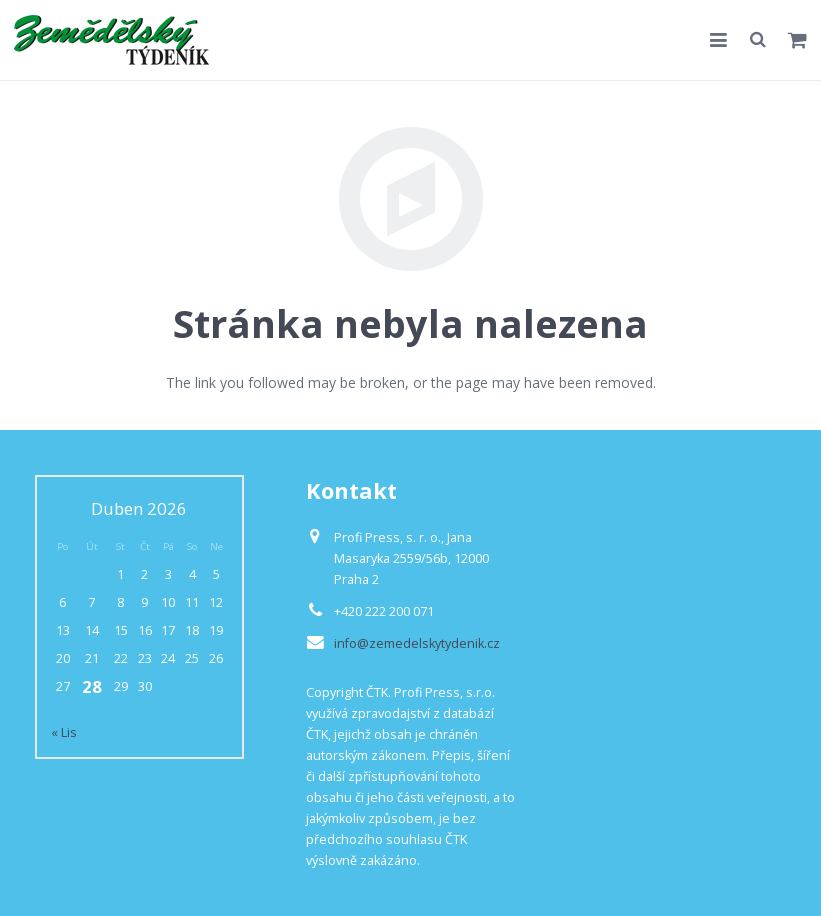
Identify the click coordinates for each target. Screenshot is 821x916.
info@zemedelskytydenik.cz (417, 643)
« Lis (64, 732)
